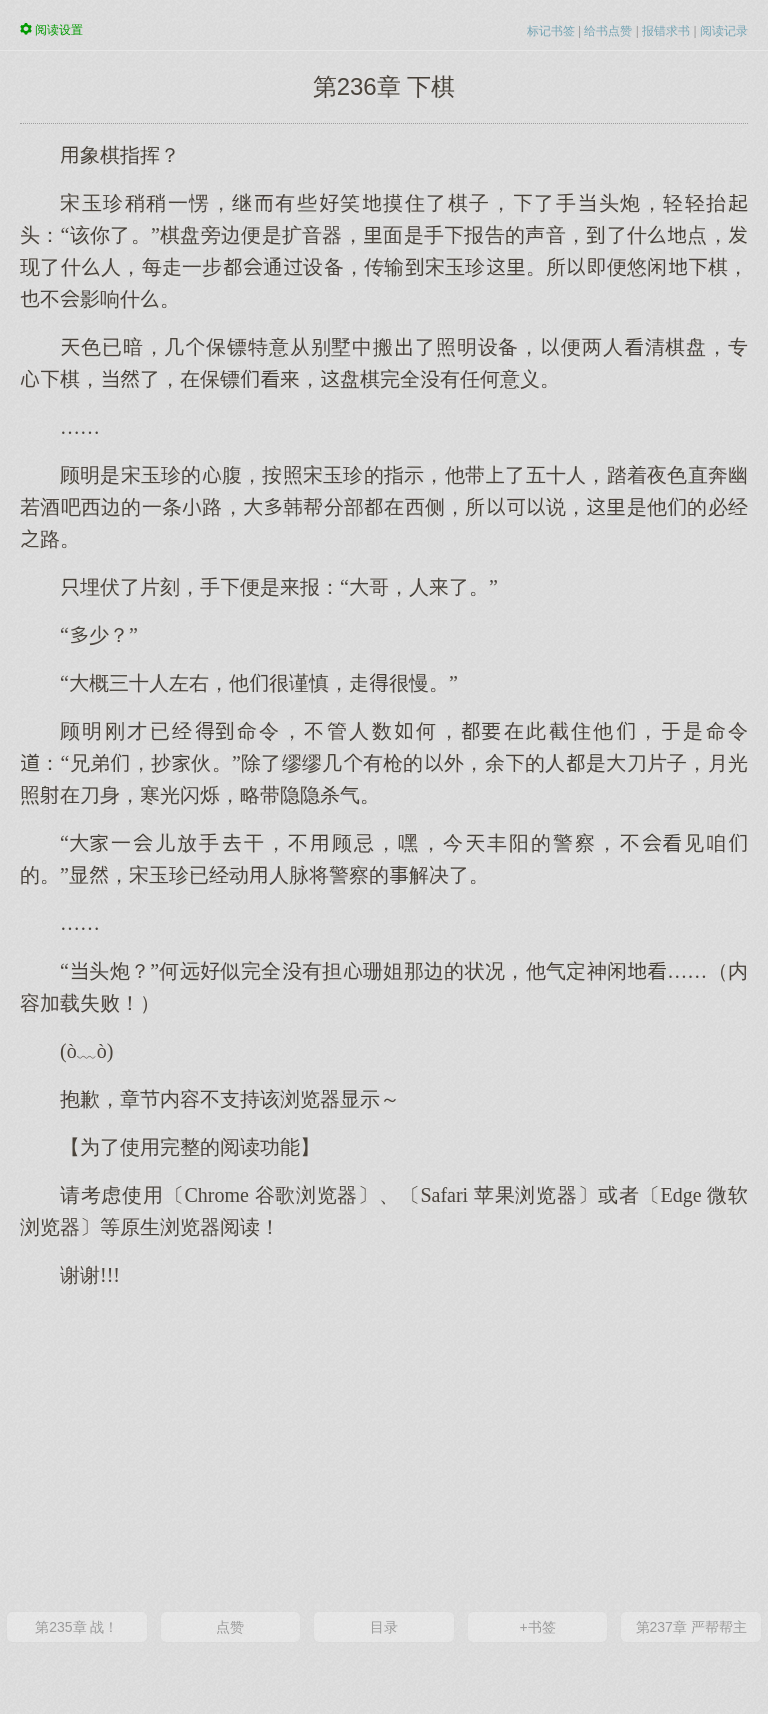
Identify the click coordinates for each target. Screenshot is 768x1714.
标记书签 (551, 31)
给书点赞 (608, 31)
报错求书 (666, 31)
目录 (384, 1627)
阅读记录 (724, 31)
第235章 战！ (76, 1627)
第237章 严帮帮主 (691, 1627)
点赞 (230, 1627)
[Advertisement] (384, 1448)
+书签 (537, 1627)
